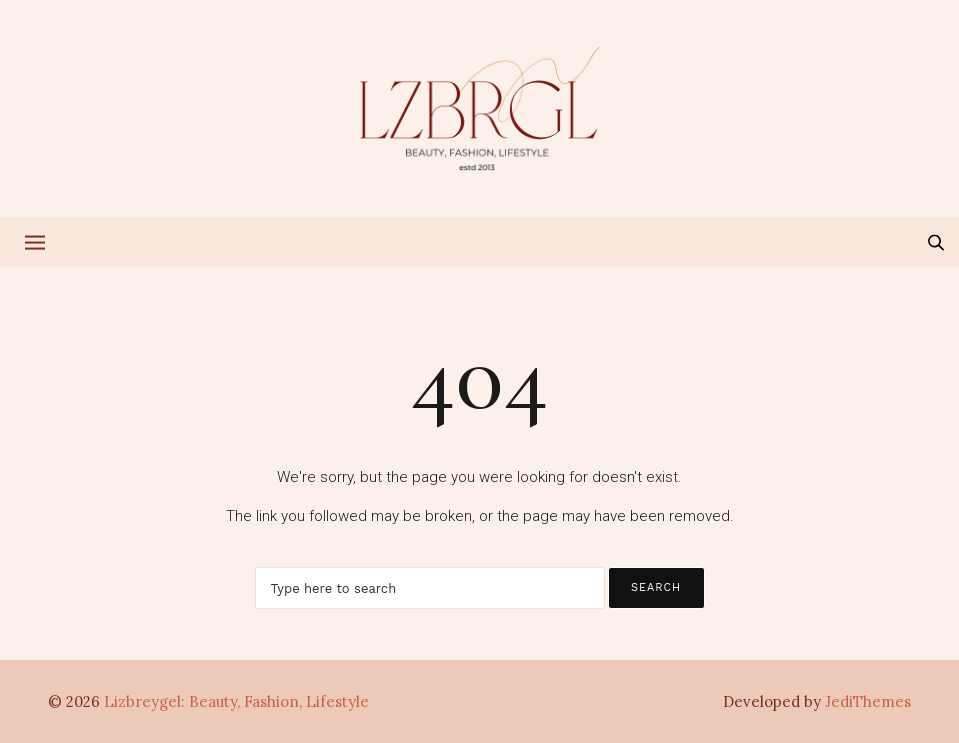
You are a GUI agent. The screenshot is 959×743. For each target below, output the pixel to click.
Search (656, 587)
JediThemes (868, 701)
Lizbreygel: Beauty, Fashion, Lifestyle (236, 701)
